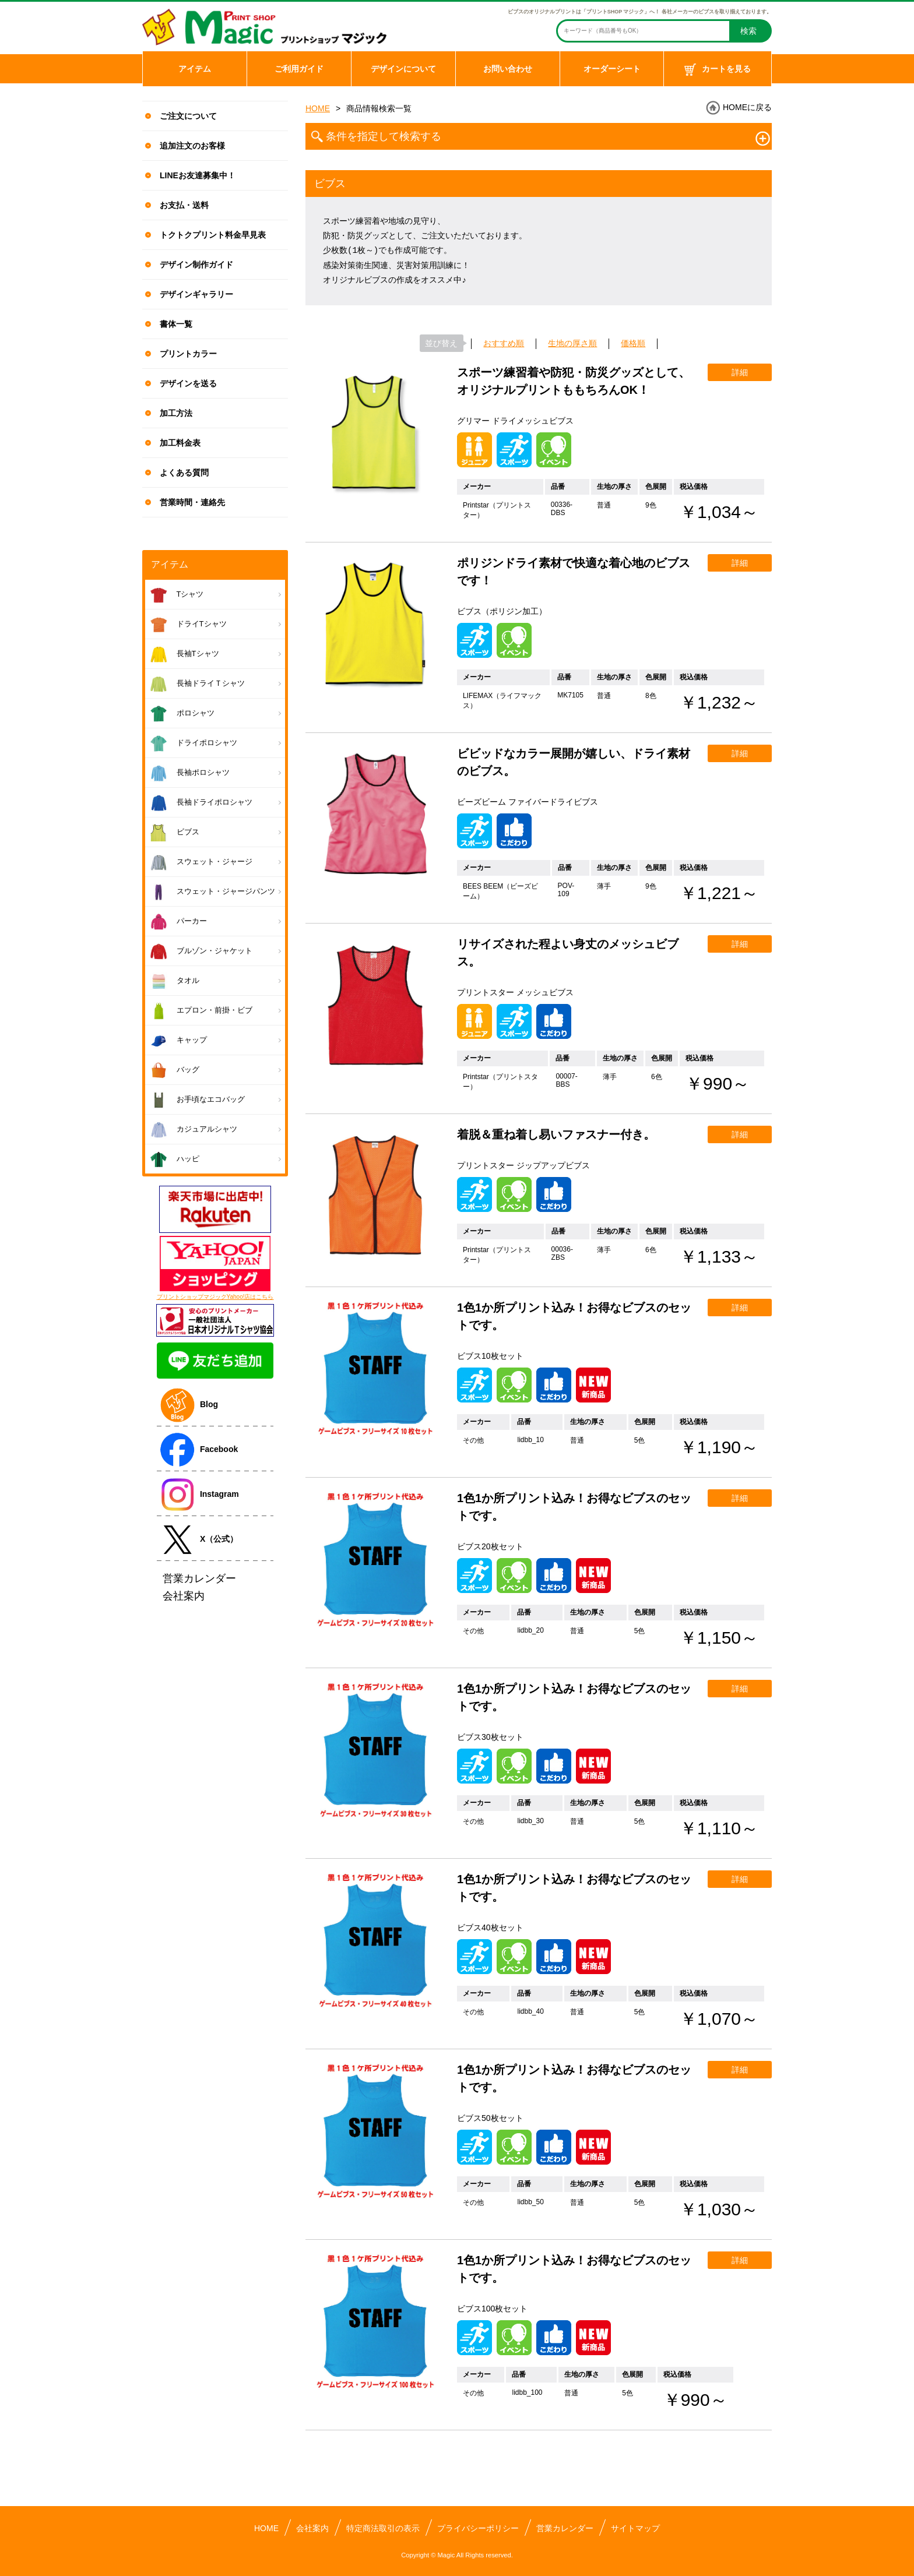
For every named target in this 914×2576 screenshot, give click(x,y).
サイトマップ (635, 2528)
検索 (748, 31)
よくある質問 (184, 472)
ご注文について (188, 116)
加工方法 (176, 413)
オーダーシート (612, 68)
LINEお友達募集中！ (197, 175)
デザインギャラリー (196, 294)
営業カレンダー (564, 2528)
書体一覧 (176, 324)
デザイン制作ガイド (196, 264)
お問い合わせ (507, 68)
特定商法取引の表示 (383, 2528)
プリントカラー (188, 353)
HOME (317, 108)
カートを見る (717, 70)
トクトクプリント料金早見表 (213, 234)
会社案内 (312, 2528)
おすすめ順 (503, 343)
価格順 (633, 343)
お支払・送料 (184, 205)
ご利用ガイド (299, 68)
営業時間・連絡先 (192, 502)
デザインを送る (188, 383)
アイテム (194, 68)
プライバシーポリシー (478, 2528)
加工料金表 (180, 442)
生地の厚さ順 (572, 343)
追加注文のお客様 (192, 145)
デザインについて (403, 68)
